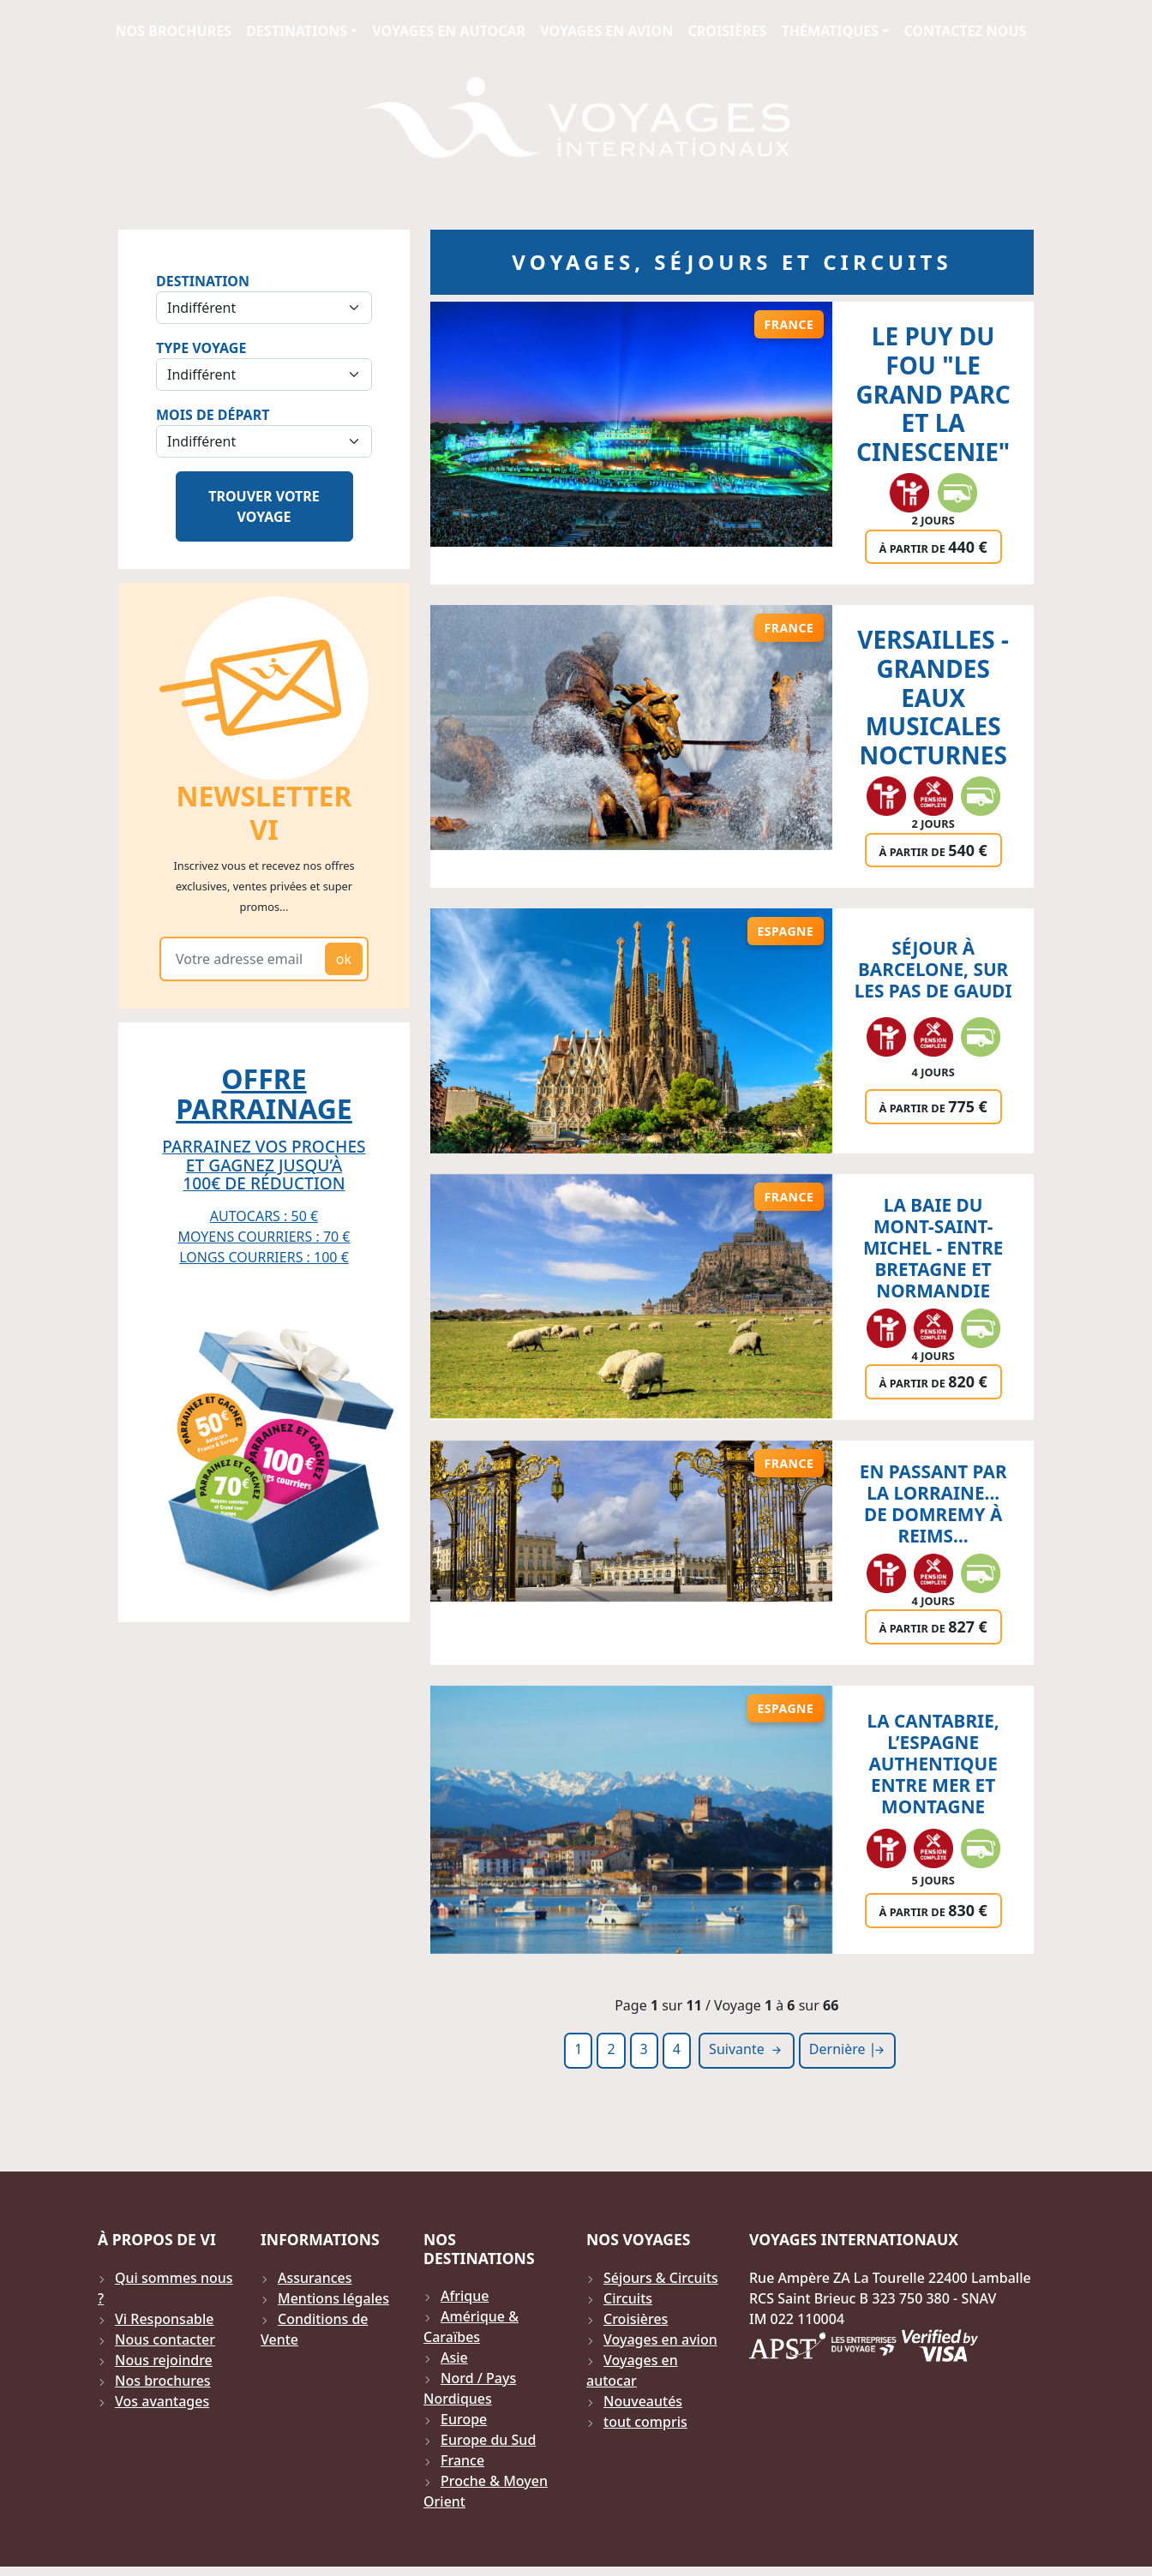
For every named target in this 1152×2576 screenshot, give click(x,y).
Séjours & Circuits (660, 2287)
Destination (202, 290)
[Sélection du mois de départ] (264, 450)
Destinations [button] (296, 30)
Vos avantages (162, 2410)
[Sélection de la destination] (264, 317)
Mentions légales (333, 2307)
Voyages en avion (606, 30)
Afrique (465, 2305)
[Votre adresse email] (245, 968)
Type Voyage (201, 357)
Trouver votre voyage (264, 516)
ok (343, 968)
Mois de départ (212, 424)
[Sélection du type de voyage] (264, 384)
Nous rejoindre (164, 2369)
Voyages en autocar (448, 30)
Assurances (315, 2287)
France (462, 2469)
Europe (464, 2428)
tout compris (645, 2431)
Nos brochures (173, 30)
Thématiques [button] (830, 30)
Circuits (627, 2307)
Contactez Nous (964, 30)
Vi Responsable (164, 2328)
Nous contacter (165, 2348)
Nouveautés (642, 2410)
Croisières (726, 30)
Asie (454, 2366)
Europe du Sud (488, 2449)
